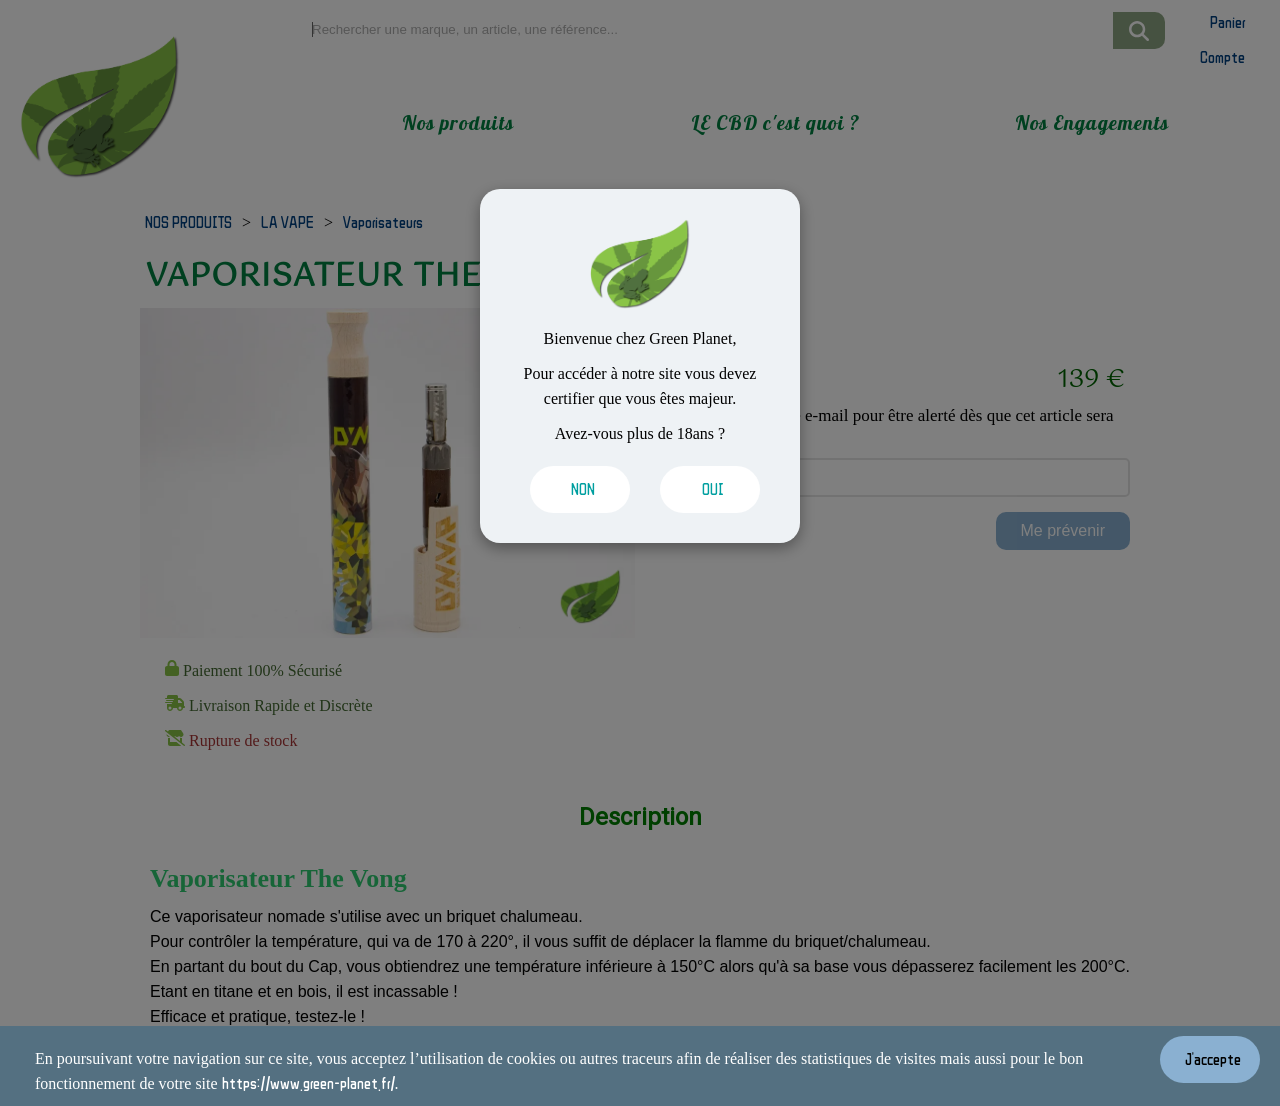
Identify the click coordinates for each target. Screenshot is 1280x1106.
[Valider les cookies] (575, 489)
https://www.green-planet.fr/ (308, 1083)
